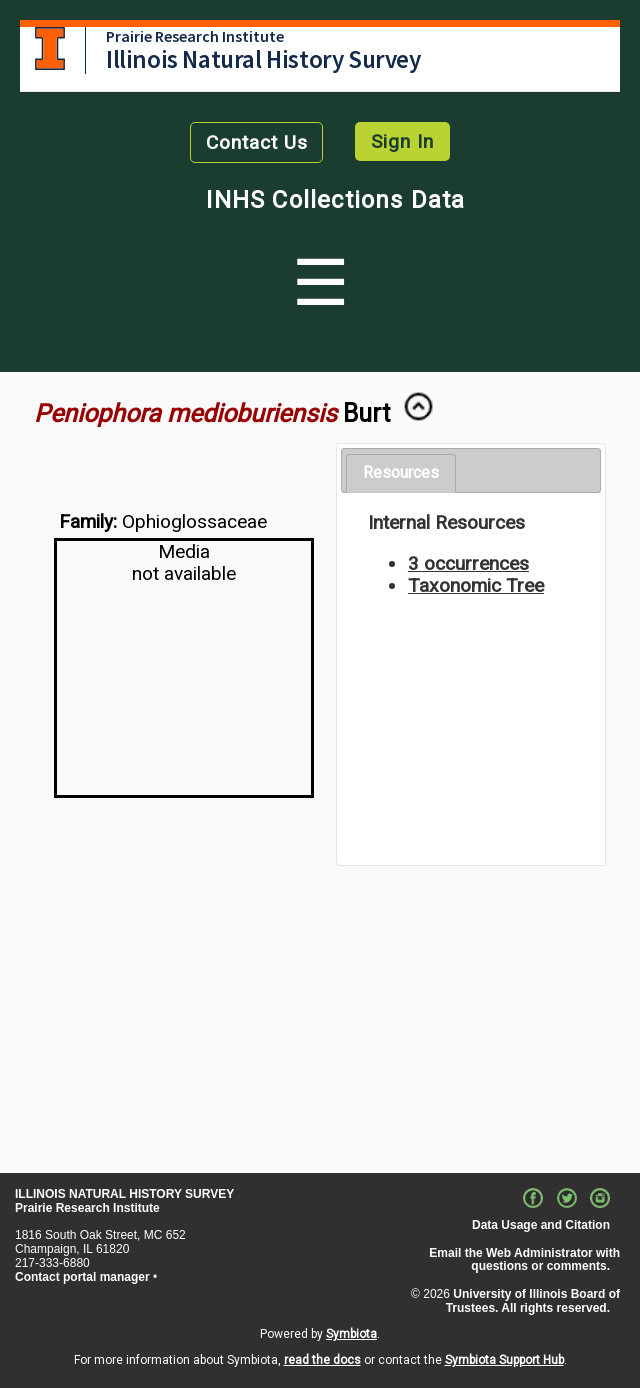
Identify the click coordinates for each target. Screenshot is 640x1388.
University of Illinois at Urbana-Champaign (50, 48)
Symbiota (351, 1334)
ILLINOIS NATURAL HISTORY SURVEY (124, 1194)
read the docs (322, 1360)
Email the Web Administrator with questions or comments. (524, 1260)
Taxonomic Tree (476, 585)
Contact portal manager (82, 1277)
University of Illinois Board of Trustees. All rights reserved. (533, 1301)
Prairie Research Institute (195, 36)
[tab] (401, 473)
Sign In (402, 141)
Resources (401, 472)
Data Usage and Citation (541, 1225)
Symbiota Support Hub (504, 1360)
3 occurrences (468, 563)
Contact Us (257, 142)
